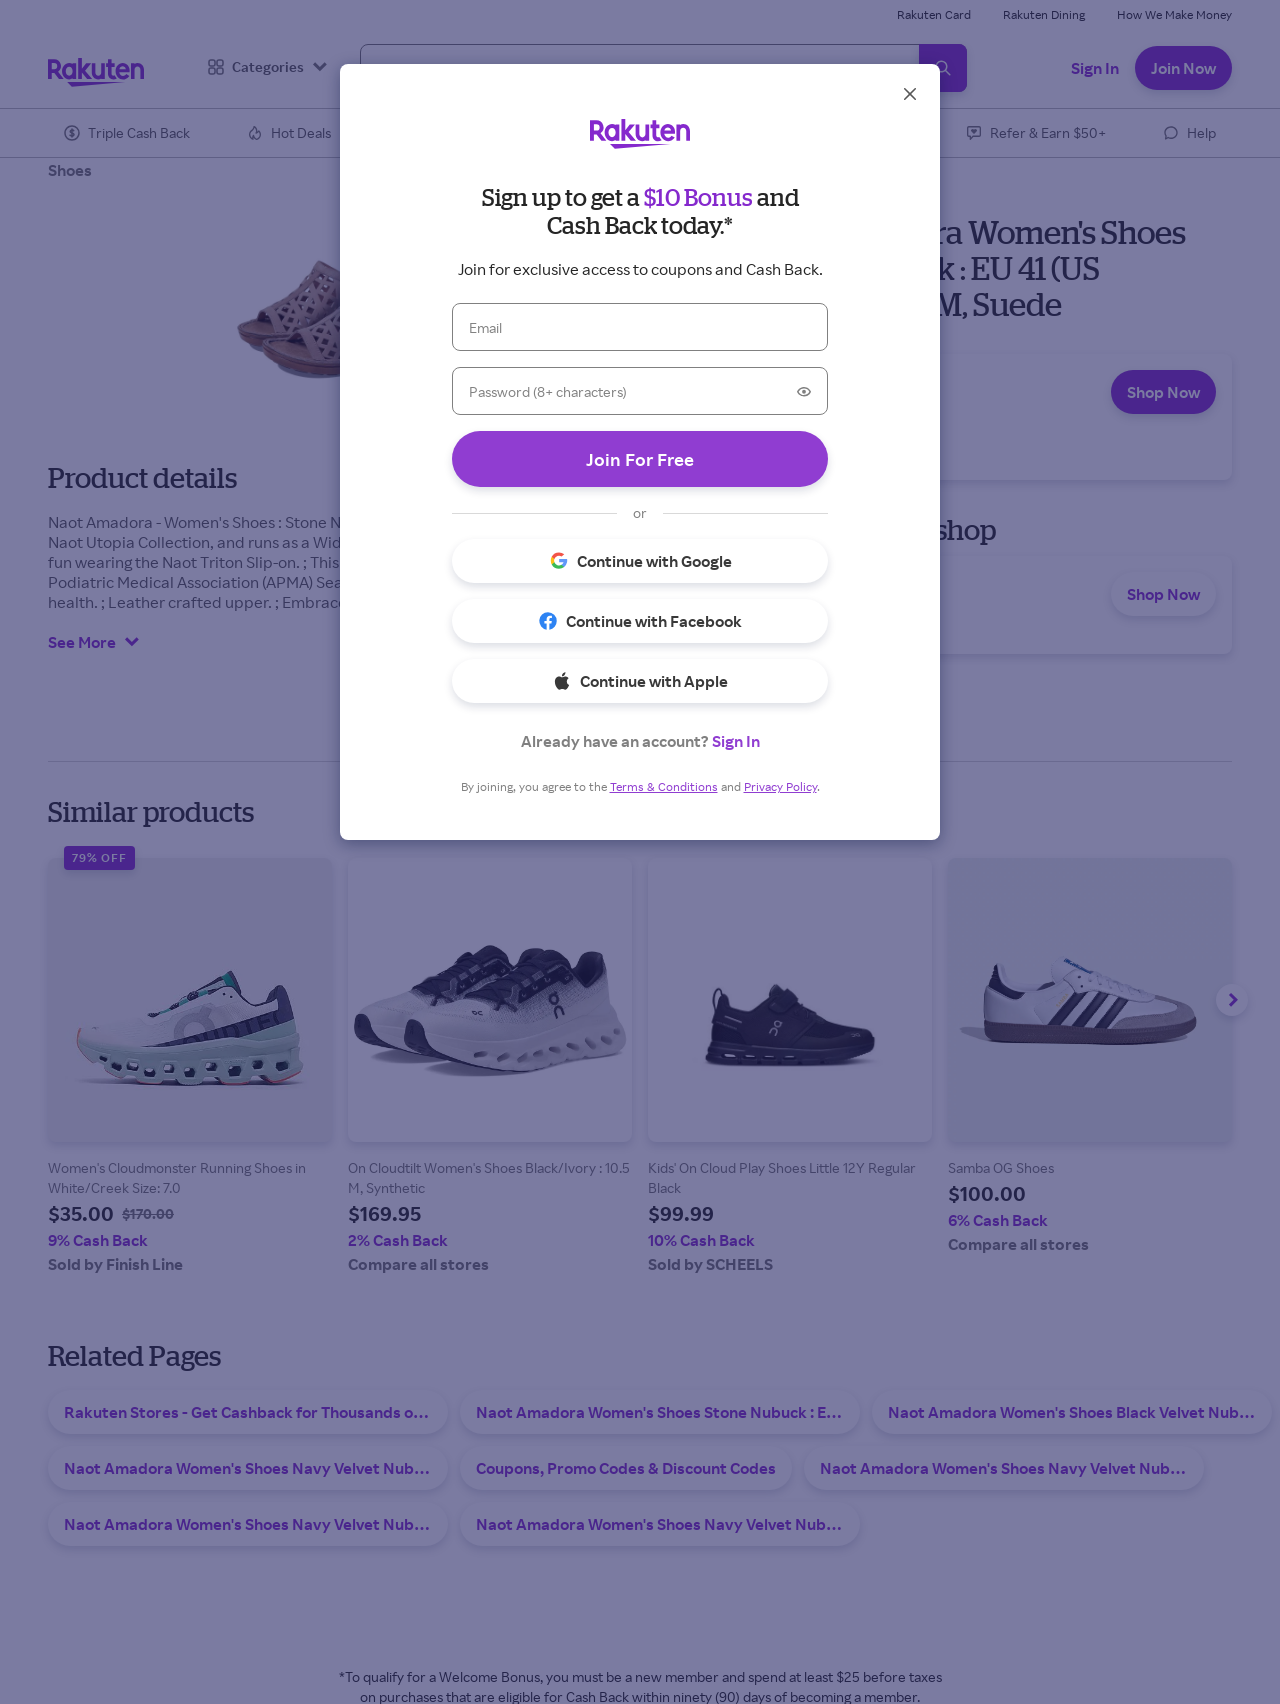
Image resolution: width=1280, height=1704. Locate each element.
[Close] (910, 94)
